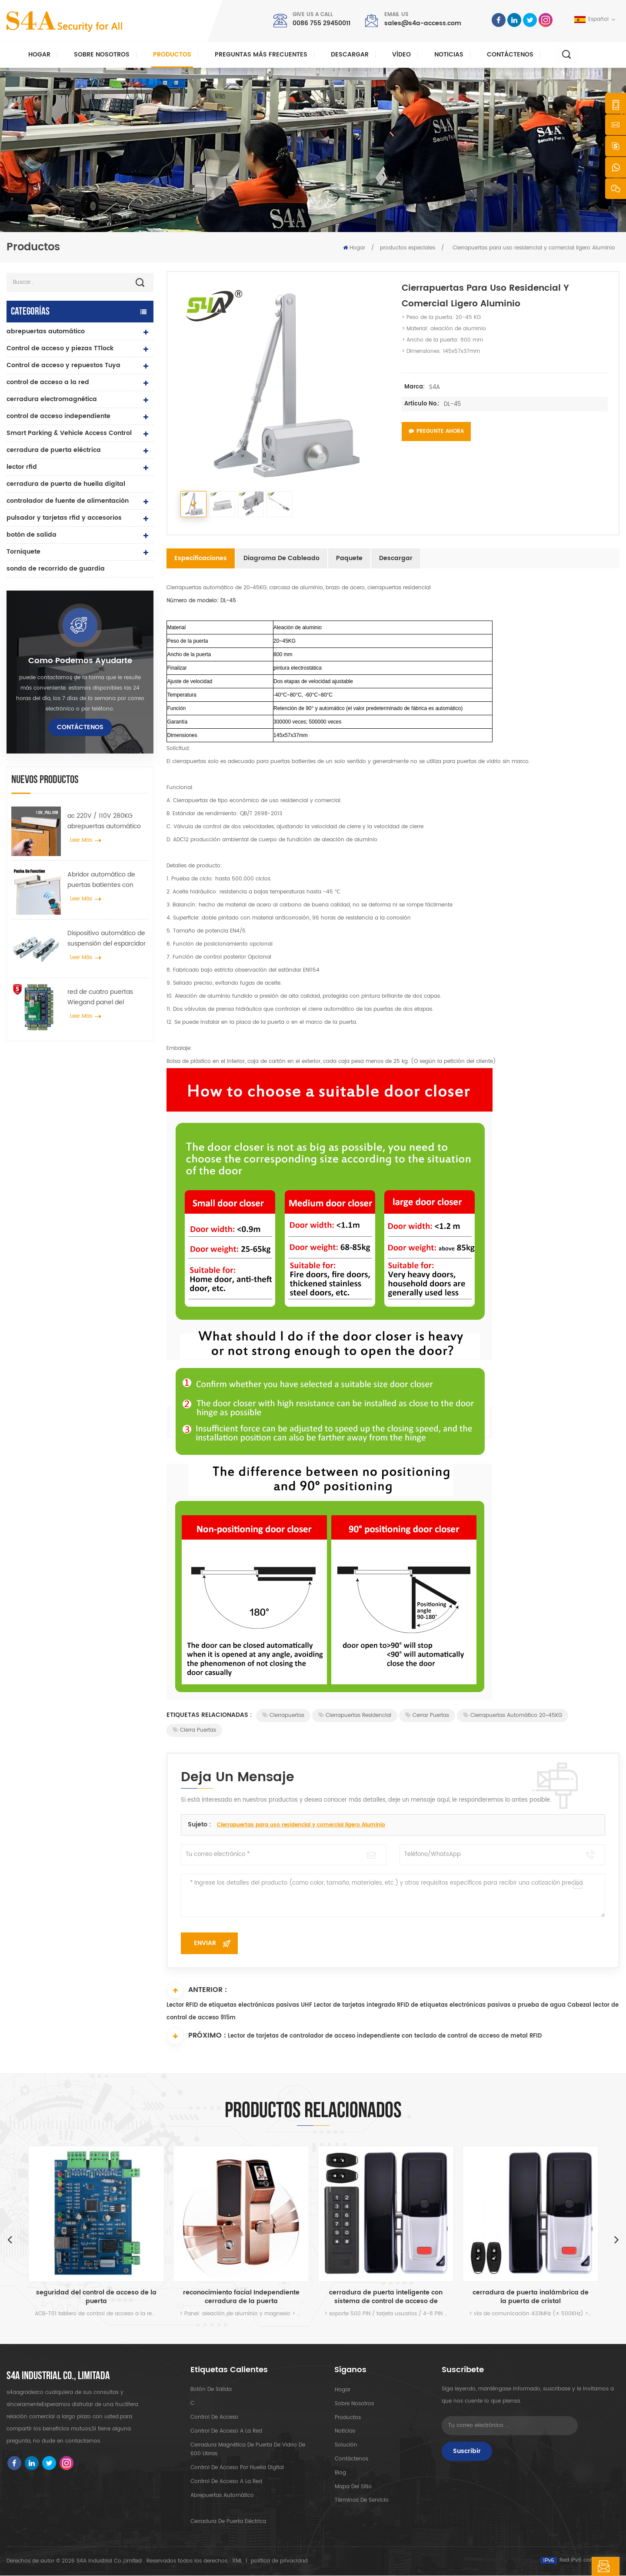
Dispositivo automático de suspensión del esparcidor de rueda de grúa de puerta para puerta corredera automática (106, 938)
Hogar (39, 55)
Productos (172, 55)
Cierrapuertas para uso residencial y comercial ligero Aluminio (301, 1825)
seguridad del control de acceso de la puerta (96, 2297)
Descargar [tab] (396, 558)
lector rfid (22, 467)
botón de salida (32, 535)
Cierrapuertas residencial (354, 1715)
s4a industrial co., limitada (58, 2376)
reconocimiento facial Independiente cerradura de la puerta (241, 2297)
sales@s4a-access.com (422, 23)
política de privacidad (279, 2561)
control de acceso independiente (58, 416)
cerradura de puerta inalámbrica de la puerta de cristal (531, 2297)
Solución (345, 2445)
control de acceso (214, 2417)
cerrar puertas (427, 1715)
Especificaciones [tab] (200, 558)
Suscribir (467, 2451)
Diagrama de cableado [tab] (281, 558)
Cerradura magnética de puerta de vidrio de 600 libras (247, 2449)
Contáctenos (510, 55)
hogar (342, 2390)
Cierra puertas (194, 1730)
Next (616, 2239)
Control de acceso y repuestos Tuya (63, 365)
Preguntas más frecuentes (261, 55)
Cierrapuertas (283, 1715)
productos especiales (407, 248)
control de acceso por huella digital (237, 2468)
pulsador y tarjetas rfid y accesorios (64, 518)
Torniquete (23, 552)
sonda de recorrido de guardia (56, 569)
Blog (340, 2473)
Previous (9, 2239)
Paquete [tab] (349, 558)
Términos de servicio (361, 2501)
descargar (350, 55)
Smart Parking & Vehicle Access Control (69, 433)
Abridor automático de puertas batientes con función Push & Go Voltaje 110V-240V (106, 880)
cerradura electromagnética (52, 399)
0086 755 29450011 (321, 23)
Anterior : (196, 1990)
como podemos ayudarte (80, 661)
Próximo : (196, 2036)
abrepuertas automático (46, 331)
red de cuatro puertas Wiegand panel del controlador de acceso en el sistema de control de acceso (106, 997)
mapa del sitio (352, 2487)
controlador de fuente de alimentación (68, 501)
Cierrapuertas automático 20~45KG (512, 1715)
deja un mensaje (577, 2566)
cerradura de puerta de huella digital (66, 484)
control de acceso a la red (48, 382)
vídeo (401, 55)
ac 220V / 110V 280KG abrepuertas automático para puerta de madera (104, 821)
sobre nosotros (353, 2404)
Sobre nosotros (102, 55)
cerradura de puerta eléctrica (54, 450)
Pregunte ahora (436, 431)
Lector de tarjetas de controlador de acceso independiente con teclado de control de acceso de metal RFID (385, 2037)
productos (347, 2417)
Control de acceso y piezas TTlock (60, 348)
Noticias (448, 55)
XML (237, 2561)
